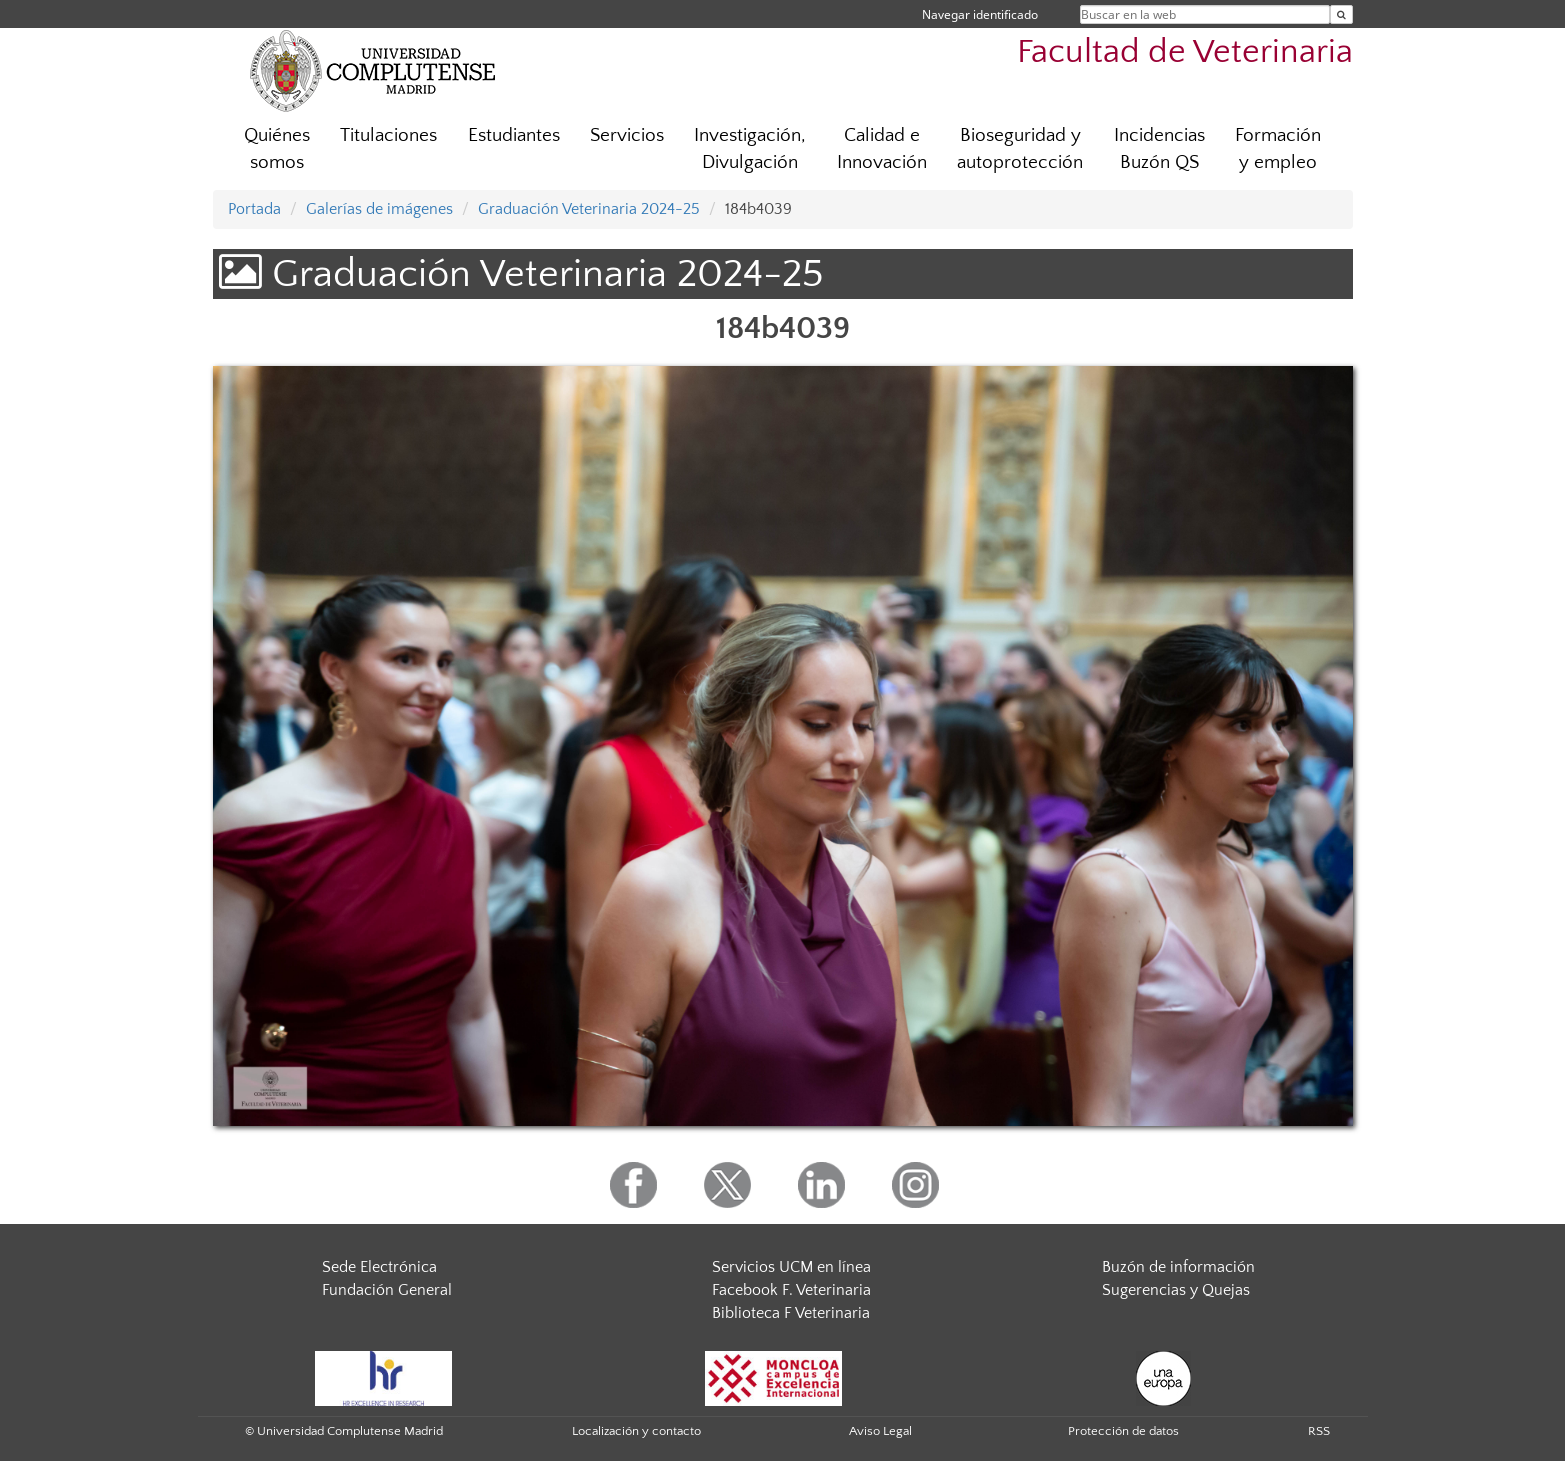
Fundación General (387, 1290)
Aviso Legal (880, 1431)
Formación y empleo (1278, 149)
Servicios (627, 135)
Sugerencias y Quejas (1176, 1290)
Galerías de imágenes (379, 209)
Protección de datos (1123, 1431)
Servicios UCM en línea (791, 1267)
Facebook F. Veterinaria (791, 1290)
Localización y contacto (636, 1431)
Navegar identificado (980, 14)
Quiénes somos (277, 149)
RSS (1319, 1431)
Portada (254, 209)
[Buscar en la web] (1341, 14)
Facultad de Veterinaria (1185, 52)
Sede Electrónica (379, 1267)
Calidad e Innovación (882, 149)
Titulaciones (388, 135)
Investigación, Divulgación (750, 149)
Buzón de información (1178, 1267)
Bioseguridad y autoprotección (1020, 149)
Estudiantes (514, 135)
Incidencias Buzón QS (1159, 149)
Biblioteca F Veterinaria (791, 1313)
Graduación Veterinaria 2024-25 (589, 209)
